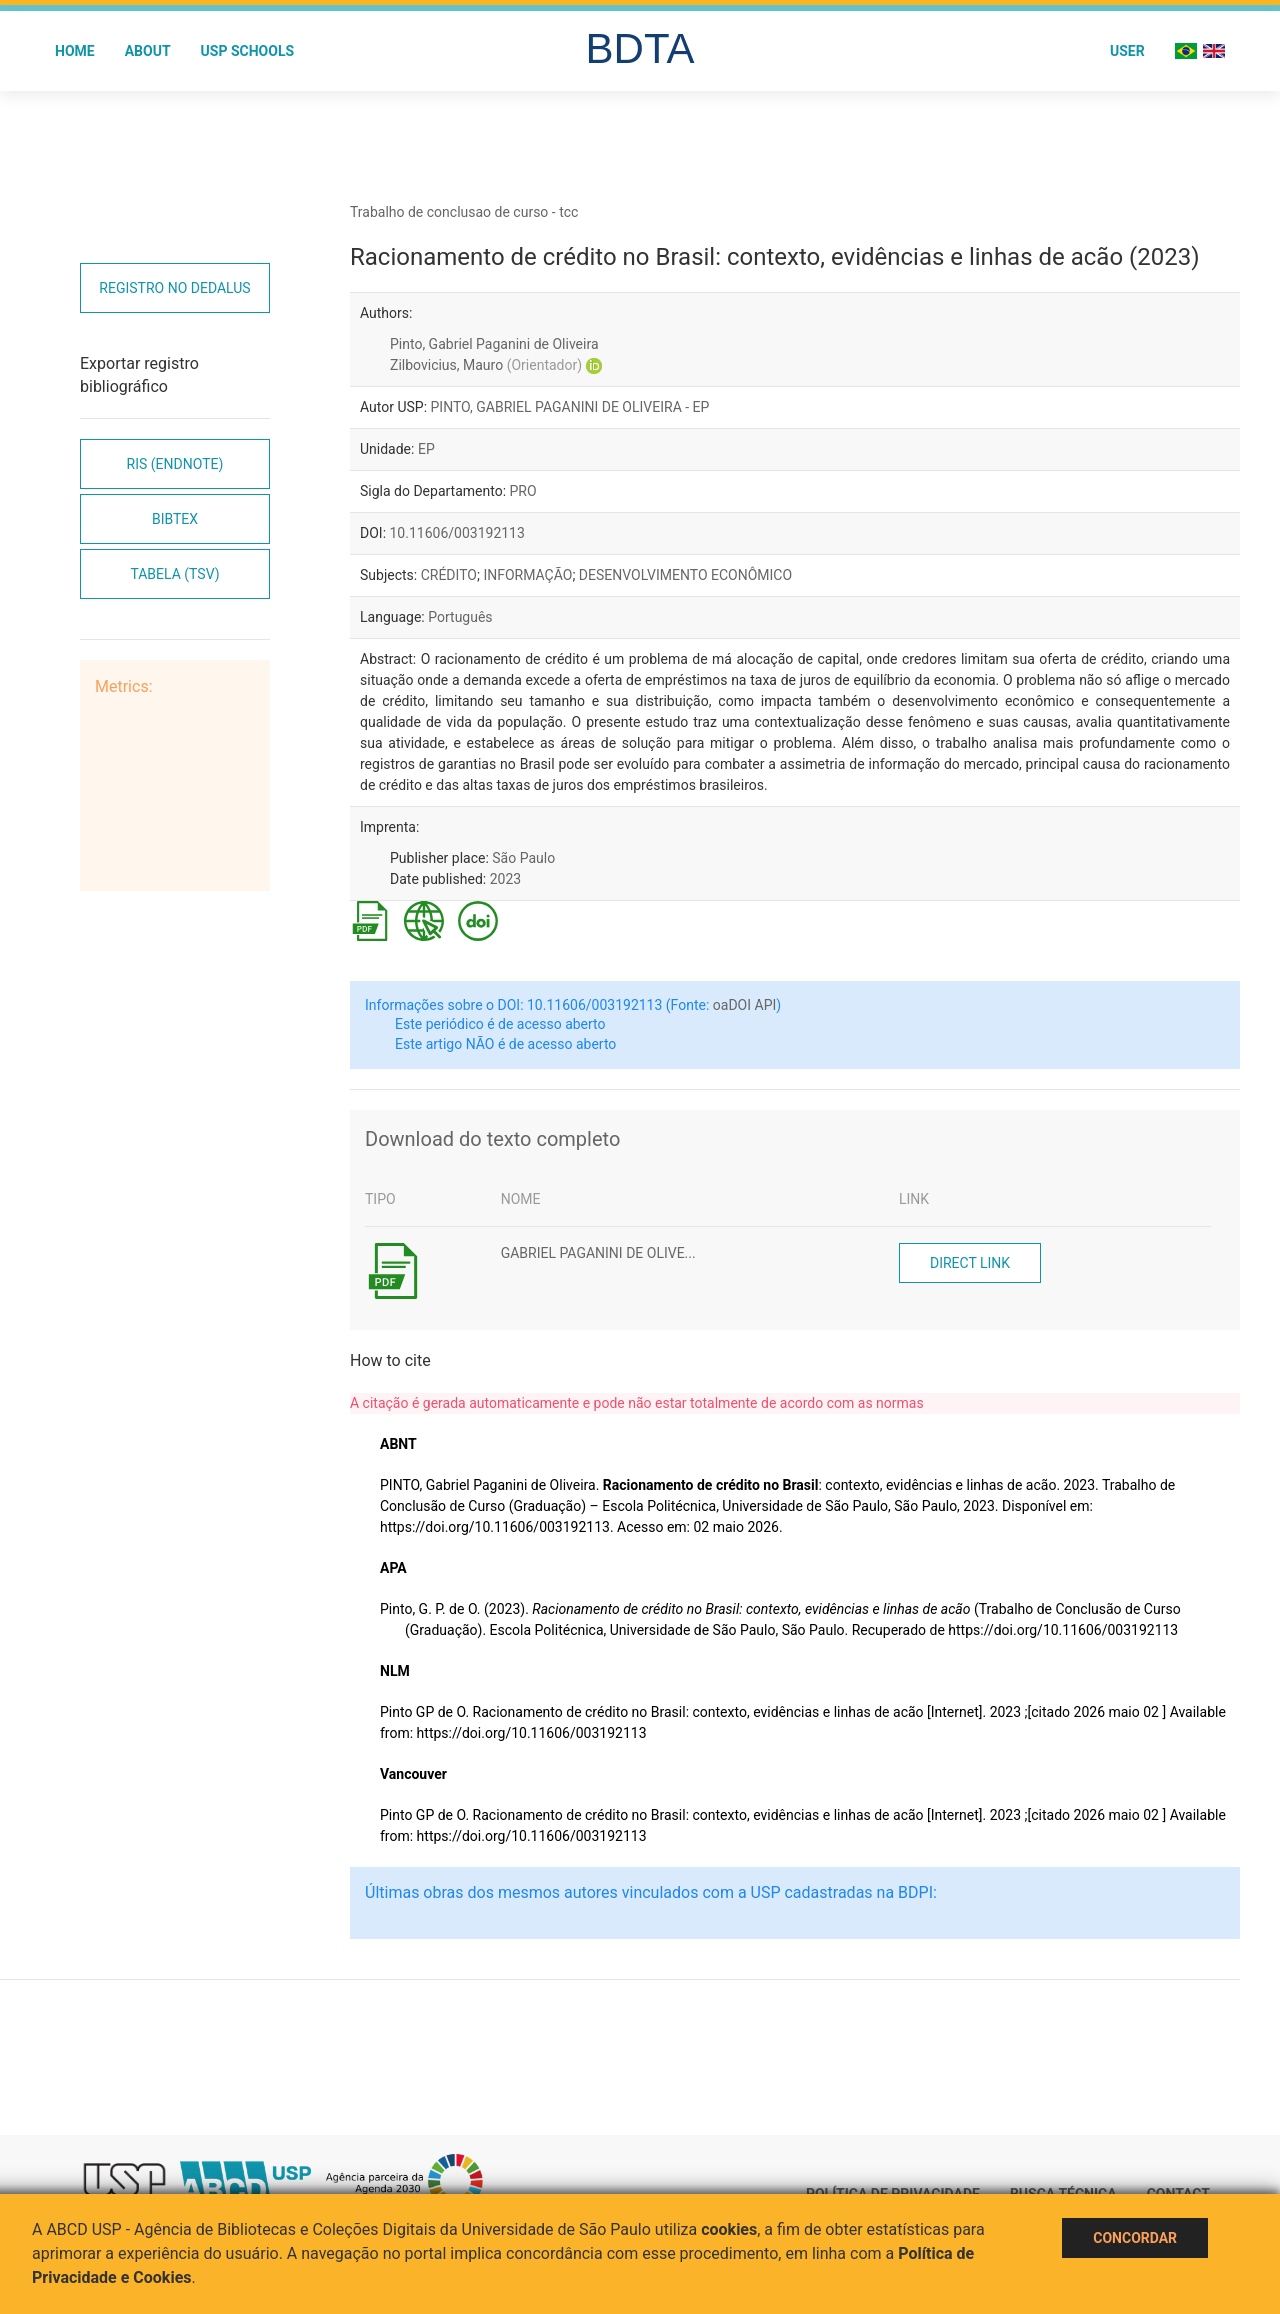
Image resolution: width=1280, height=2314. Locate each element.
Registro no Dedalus (174, 288)
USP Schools (248, 51)
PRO (523, 491)
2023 (505, 879)
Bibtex (175, 519)
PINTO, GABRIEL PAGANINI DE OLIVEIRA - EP (570, 407)
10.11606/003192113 (457, 533)
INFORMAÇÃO (527, 575)
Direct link (970, 1263)
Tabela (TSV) (174, 574)
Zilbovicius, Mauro (486, 365)
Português (460, 617)
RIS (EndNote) (175, 464)
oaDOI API (744, 1005)
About (148, 51)
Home (75, 51)
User (1127, 51)
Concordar (1135, 2238)
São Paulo (523, 858)
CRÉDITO (449, 575)
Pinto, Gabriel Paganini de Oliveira (494, 344)
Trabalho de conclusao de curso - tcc (464, 212)
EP (426, 449)
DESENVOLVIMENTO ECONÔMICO (685, 575)
